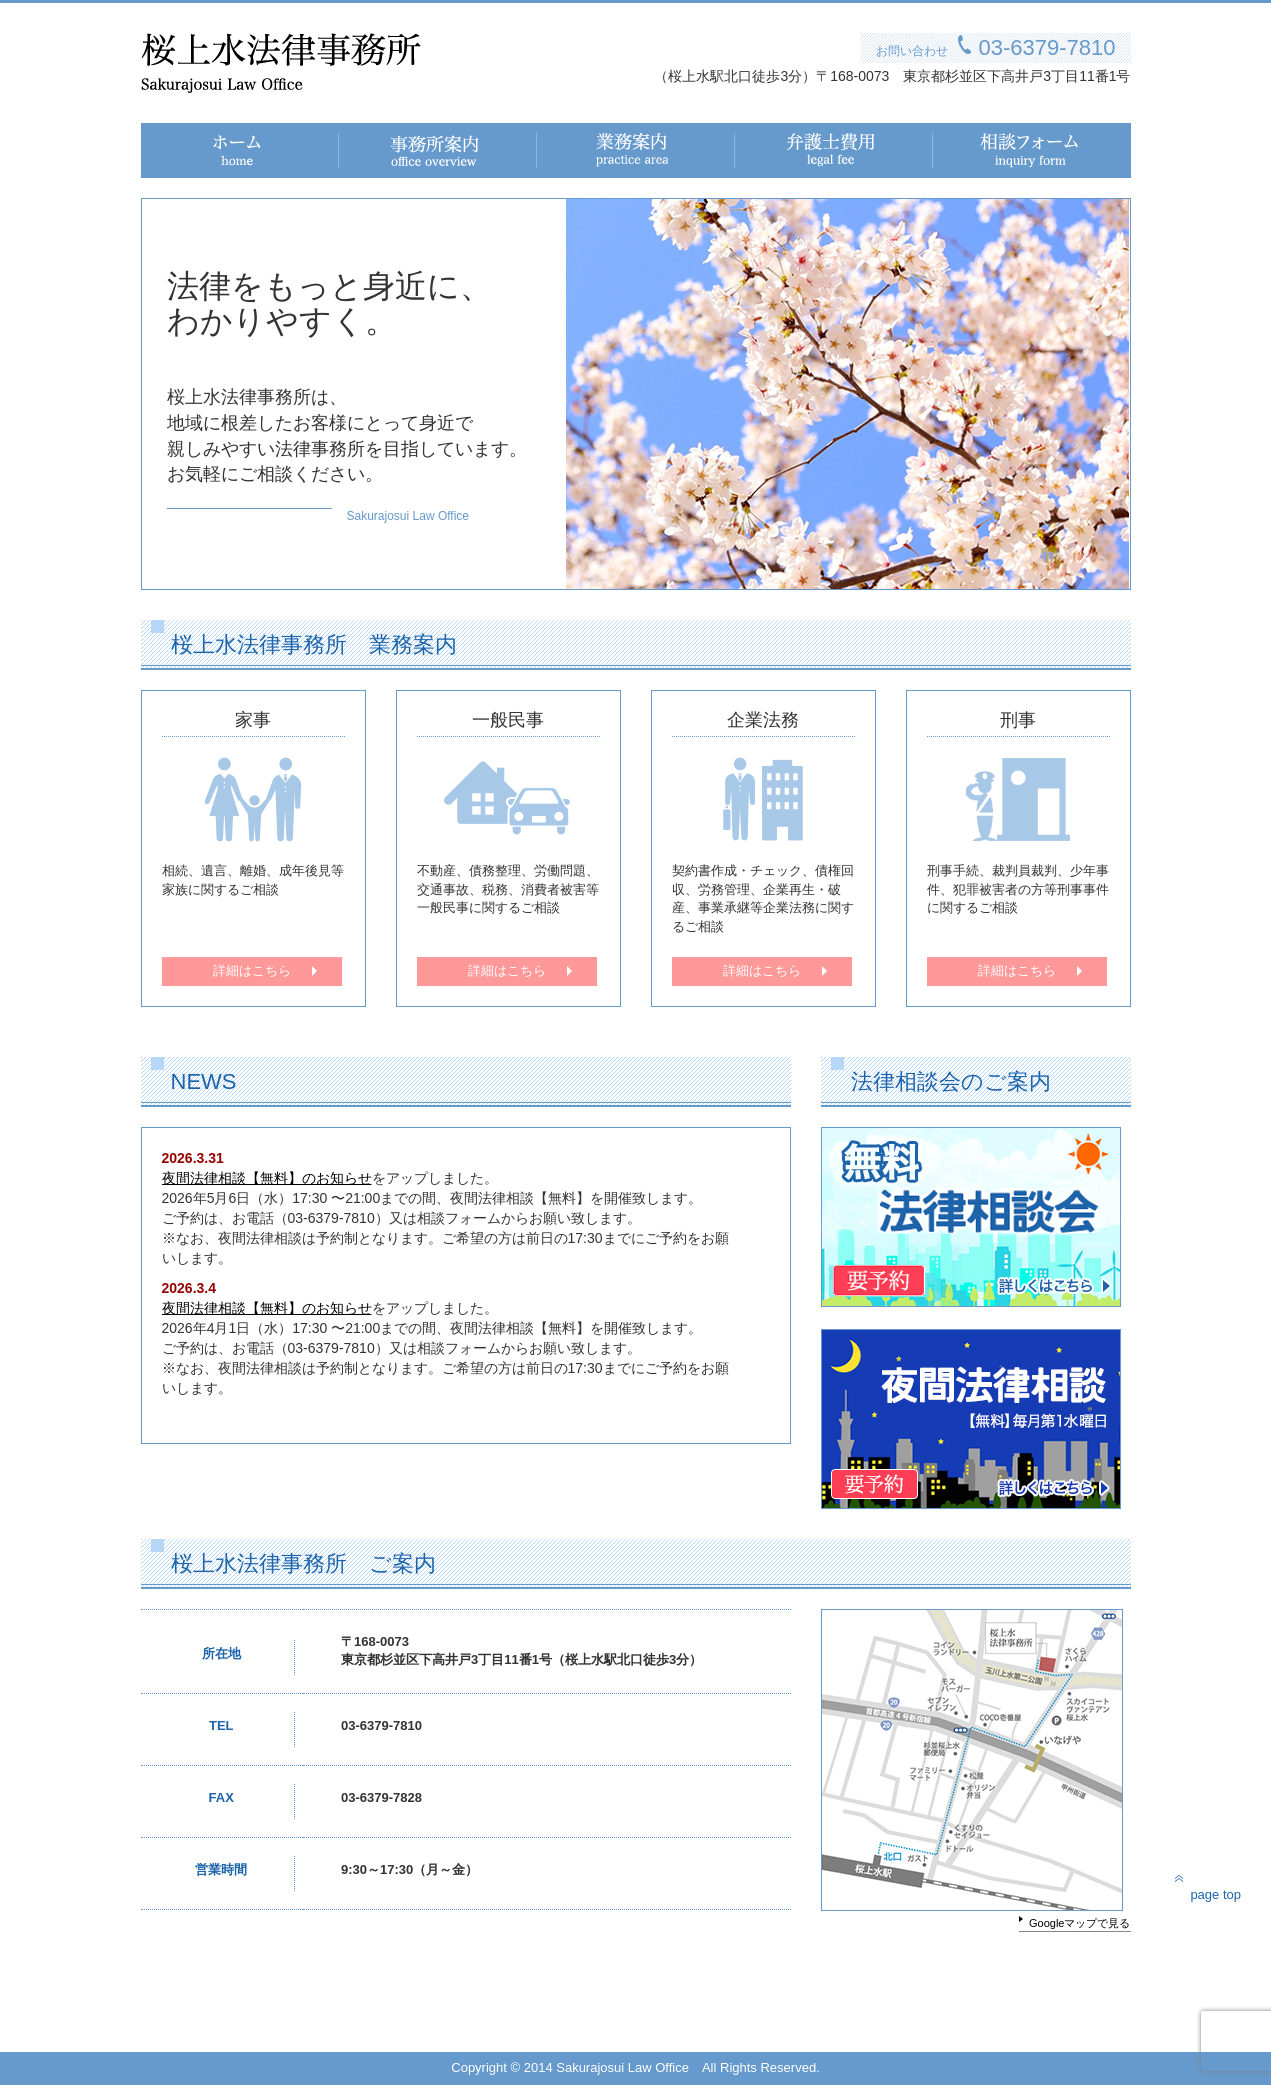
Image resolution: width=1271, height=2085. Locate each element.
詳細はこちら (252, 970)
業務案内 (565, 143)
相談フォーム (975, 143)
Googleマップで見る (1079, 1923)
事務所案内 (374, 143)
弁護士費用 (770, 143)
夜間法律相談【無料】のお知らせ (267, 1178)
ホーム (162, 143)
